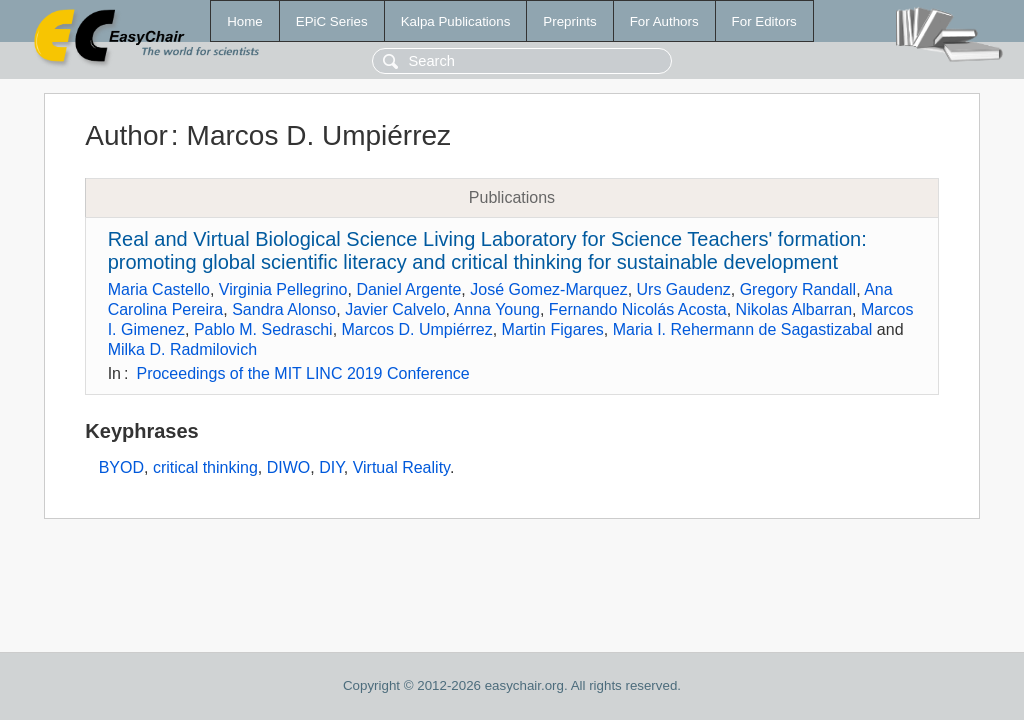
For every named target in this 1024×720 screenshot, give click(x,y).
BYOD (121, 467)
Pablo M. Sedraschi (263, 329)
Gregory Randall (798, 289)
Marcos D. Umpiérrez (417, 329)
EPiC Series (332, 21)
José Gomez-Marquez (548, 289)
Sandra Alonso (284, 309)
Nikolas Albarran (794, 309)
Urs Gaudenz (684, 289)
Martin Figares (553, 329)
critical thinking (205, 467)
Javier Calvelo (395, 309)
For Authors (664, 21)
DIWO (289, 467)
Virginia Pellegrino (283, 289)
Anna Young (497, 309)
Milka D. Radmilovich (182, 349)
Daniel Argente (408, 289)
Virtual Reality (401, 467)
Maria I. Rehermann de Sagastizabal (743, 329)
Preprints (569, 21)
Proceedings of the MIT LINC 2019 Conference (302, 373)
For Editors (764, 21)
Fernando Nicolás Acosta (638, 309)
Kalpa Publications (456, 21)
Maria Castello (159, 289)
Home (245, 21)
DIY (331, 467)
